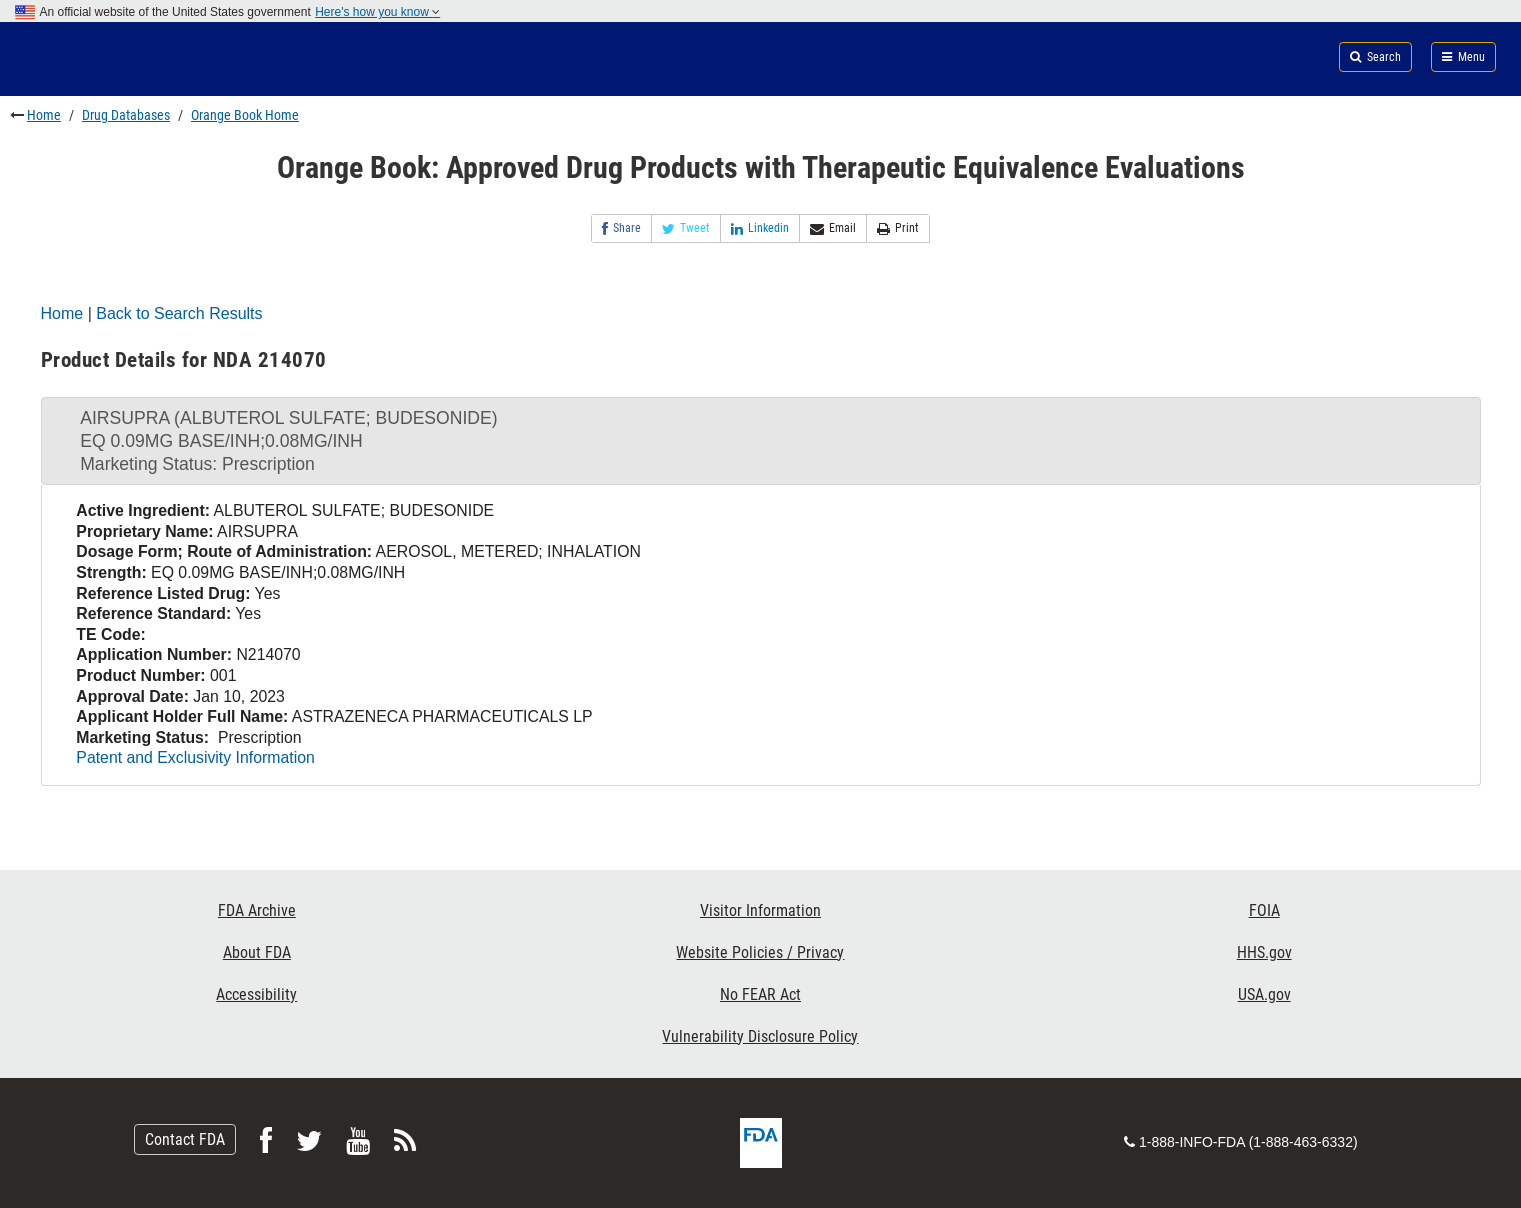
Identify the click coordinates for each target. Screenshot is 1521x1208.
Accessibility (256, 994)
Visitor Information (760, 910)
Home (44, 115)
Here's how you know (377, 12)
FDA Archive (257, 910)
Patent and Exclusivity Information (195, 757)
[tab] (761, 441)
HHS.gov (1264, 952)
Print (898, 228)
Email (833, 228)
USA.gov (1264, 994)
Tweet (686, 228)
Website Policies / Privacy (760, 952)
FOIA (1264, 910)
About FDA (257, 952)
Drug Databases (126, 115)
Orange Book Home (245, 115)
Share (621, 228)
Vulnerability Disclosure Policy (760, 1036)
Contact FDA (185, 1139)
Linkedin (760, 228)
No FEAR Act (760, 994)
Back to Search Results (179, 313)
